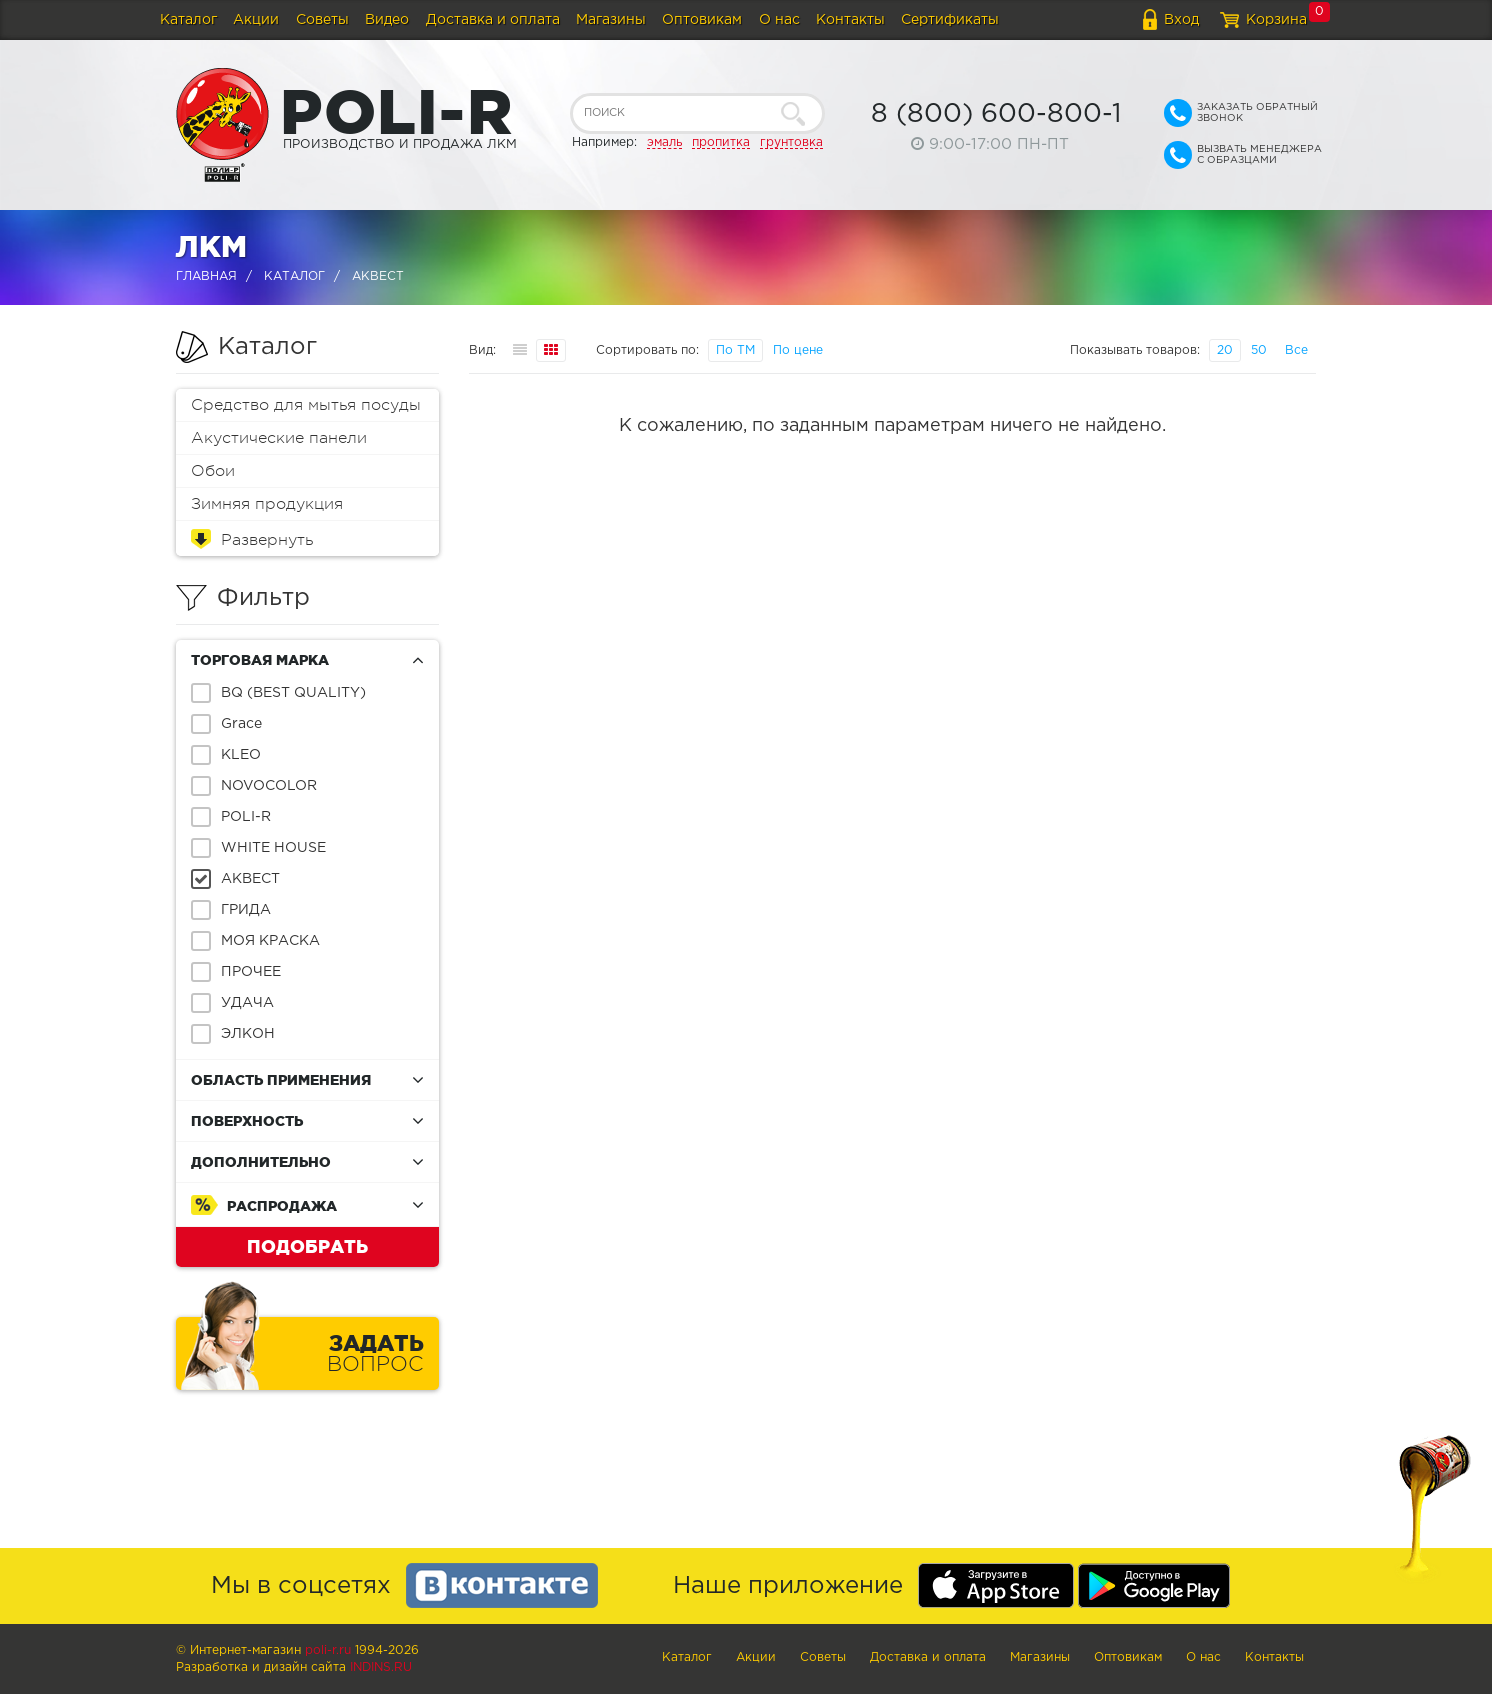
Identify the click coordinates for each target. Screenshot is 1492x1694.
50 (1259, 350)
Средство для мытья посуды (306, 405)
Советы (322, 20)
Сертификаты (950, 20)
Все (1296, 350)
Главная (206, 276)
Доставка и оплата (493, 20)
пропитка (721, 142)
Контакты (850, 20)
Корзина (1276, 20)
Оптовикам (702, 20)
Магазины (611, 20)
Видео (387, 20)
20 (1225, 350)
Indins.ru (381, 1667)
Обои (213, 471)
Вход (1181, 20)
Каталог (188, 20)
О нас (779, 20)
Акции (256, 20)
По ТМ (735, 350)
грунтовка (791, 142)
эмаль (664, 142)
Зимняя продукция (267, 504)
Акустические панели (279, 438)
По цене (798, 350)
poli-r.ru (328, 1650)
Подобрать (307, 1246)
